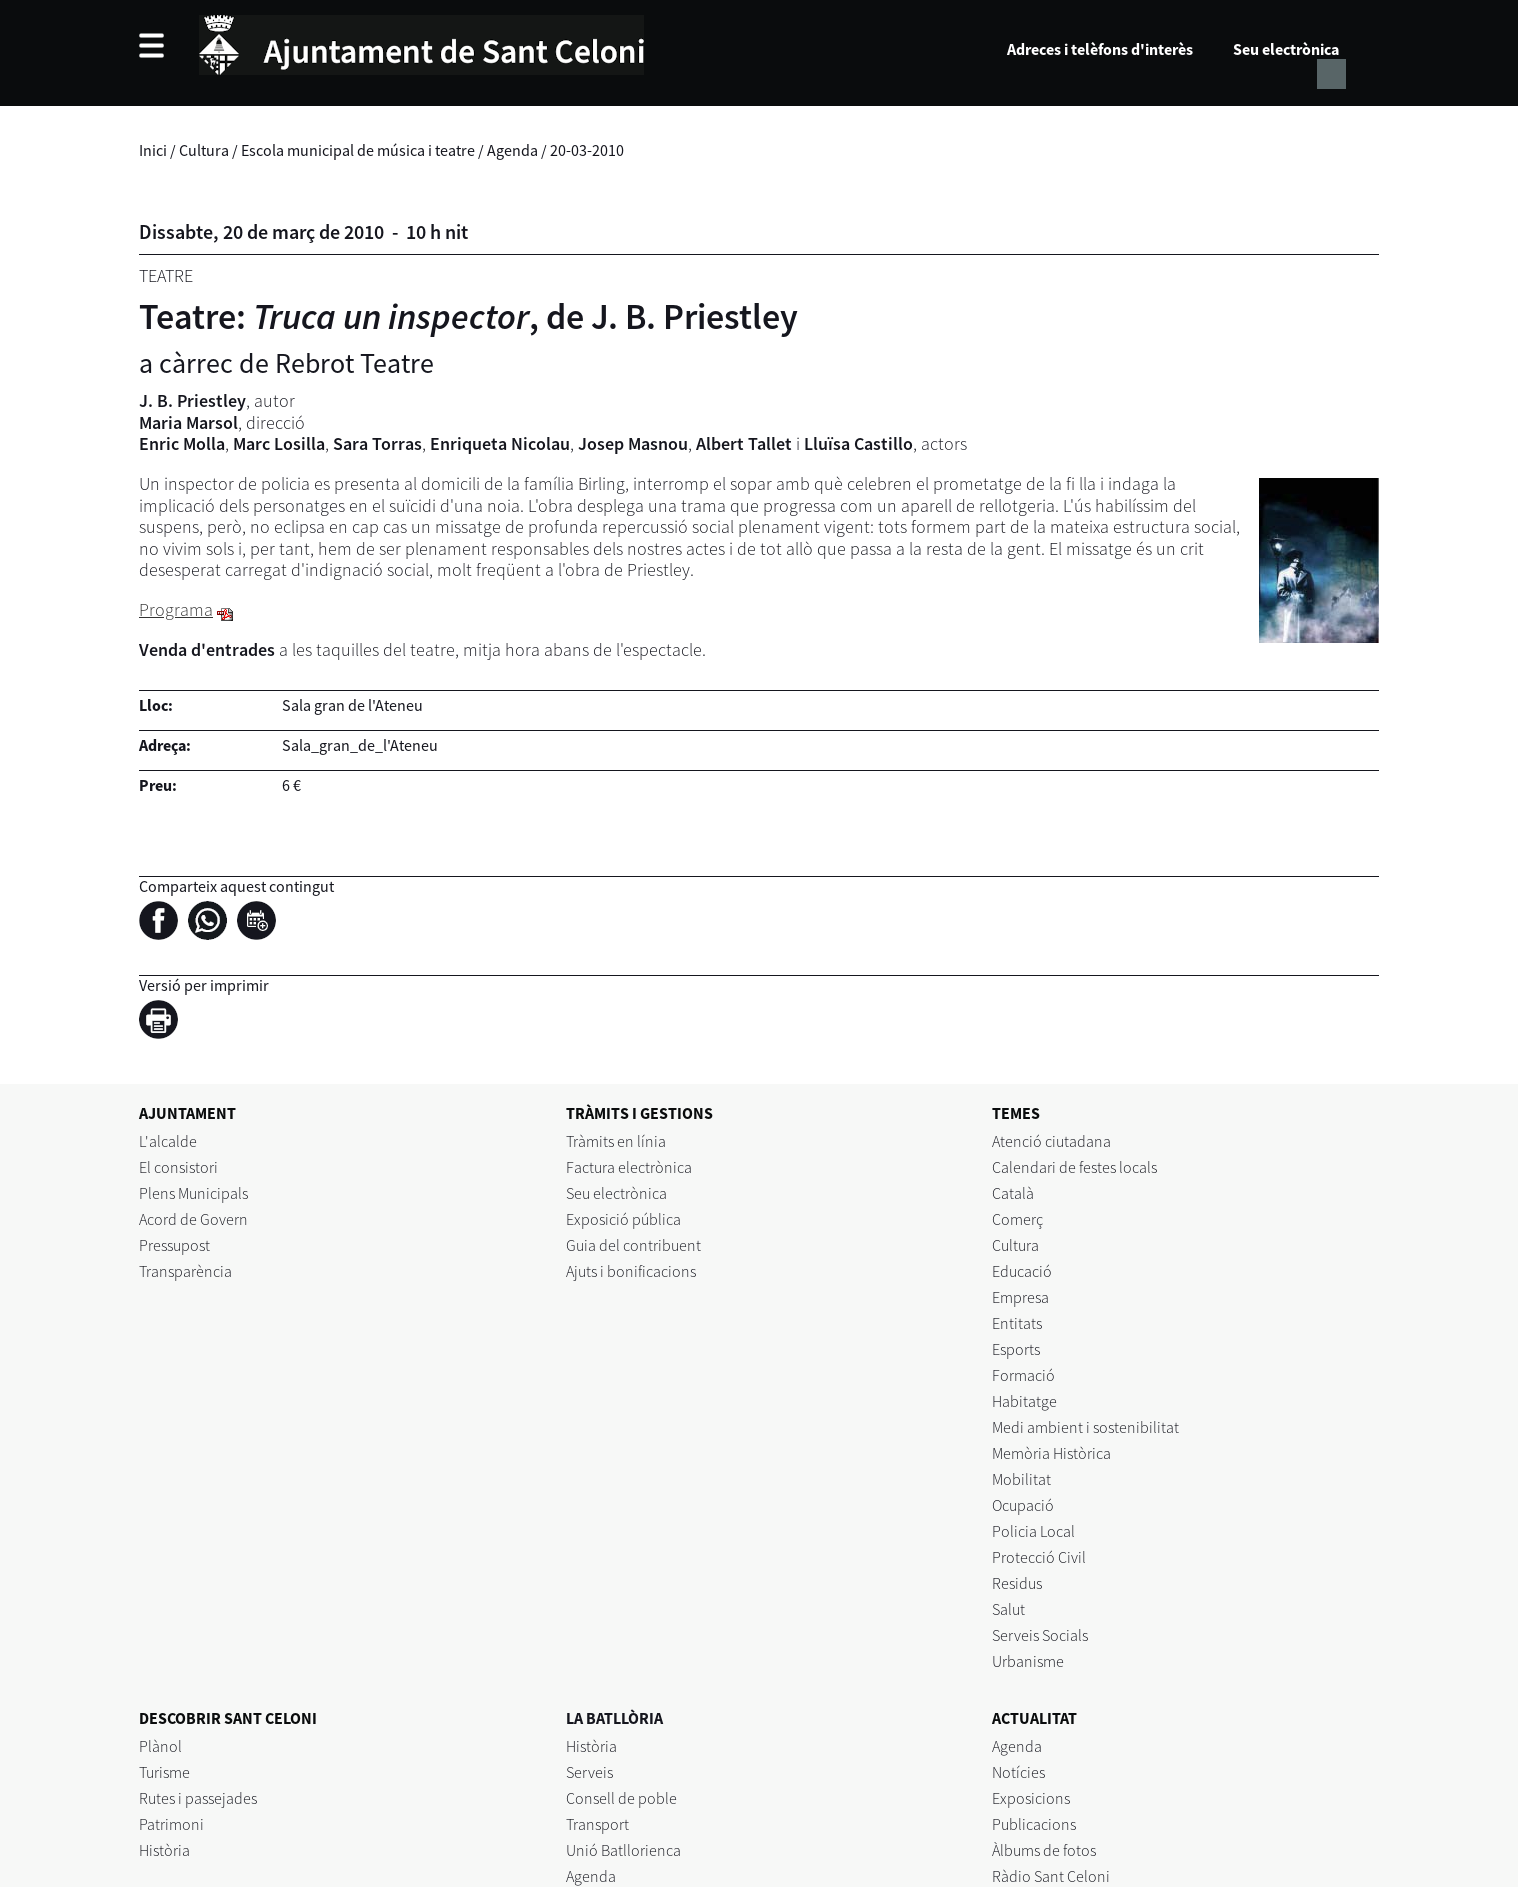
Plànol (160, 1746)
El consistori (178, 1167)
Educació (1022, 1271)
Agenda (512, 150)
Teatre (166, 275)
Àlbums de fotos (1044, 1850)
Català (1013, 1193)
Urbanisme (1028, 1661)
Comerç (1017, 1219)
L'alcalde (168, 1141)
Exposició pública (623, 1219)
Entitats (1017, 1323)
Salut (1008, 1609)
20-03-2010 (587, 150)
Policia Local (1033, 1531)
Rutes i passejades (198, 1798)
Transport (597, 1824)
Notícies (1018, 1772)
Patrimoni (171, 1824)
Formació (1023, 1375)
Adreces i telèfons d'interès (1100, 49)
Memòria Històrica (1051, 1453)
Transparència (185, 1271)
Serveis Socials (1040, 1635)
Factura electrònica (629, 1167)
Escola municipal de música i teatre (358, 150)
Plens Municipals (193, 1193)
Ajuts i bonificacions (631, 1271)
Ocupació (1023, 1505)
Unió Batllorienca (623, 1850)
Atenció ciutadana (1051, 1141)
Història (164, 1850)
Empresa (1020, 1297)
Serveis (589, 1772)
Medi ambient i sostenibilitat (1085, 1427)
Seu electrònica (1286, 49)
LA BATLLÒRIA (614, 1718)
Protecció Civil (1039, 1557)
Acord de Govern (193, 1219)
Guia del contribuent (633, 1245)
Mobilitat (1021, 1479)
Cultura (204, 150)
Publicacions (1034, 1824)
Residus (1017, 1583)
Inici (153, 150)
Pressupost (174, 1245)
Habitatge (1024, 1401)
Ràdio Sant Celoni (1051, 1876)
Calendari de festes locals (1074, 1167)
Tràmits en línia (616, 1141)
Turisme (164, 1772)
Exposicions (1031, 1798)
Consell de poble (621, 1798)
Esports (1016, 1349)
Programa (176, 609)
